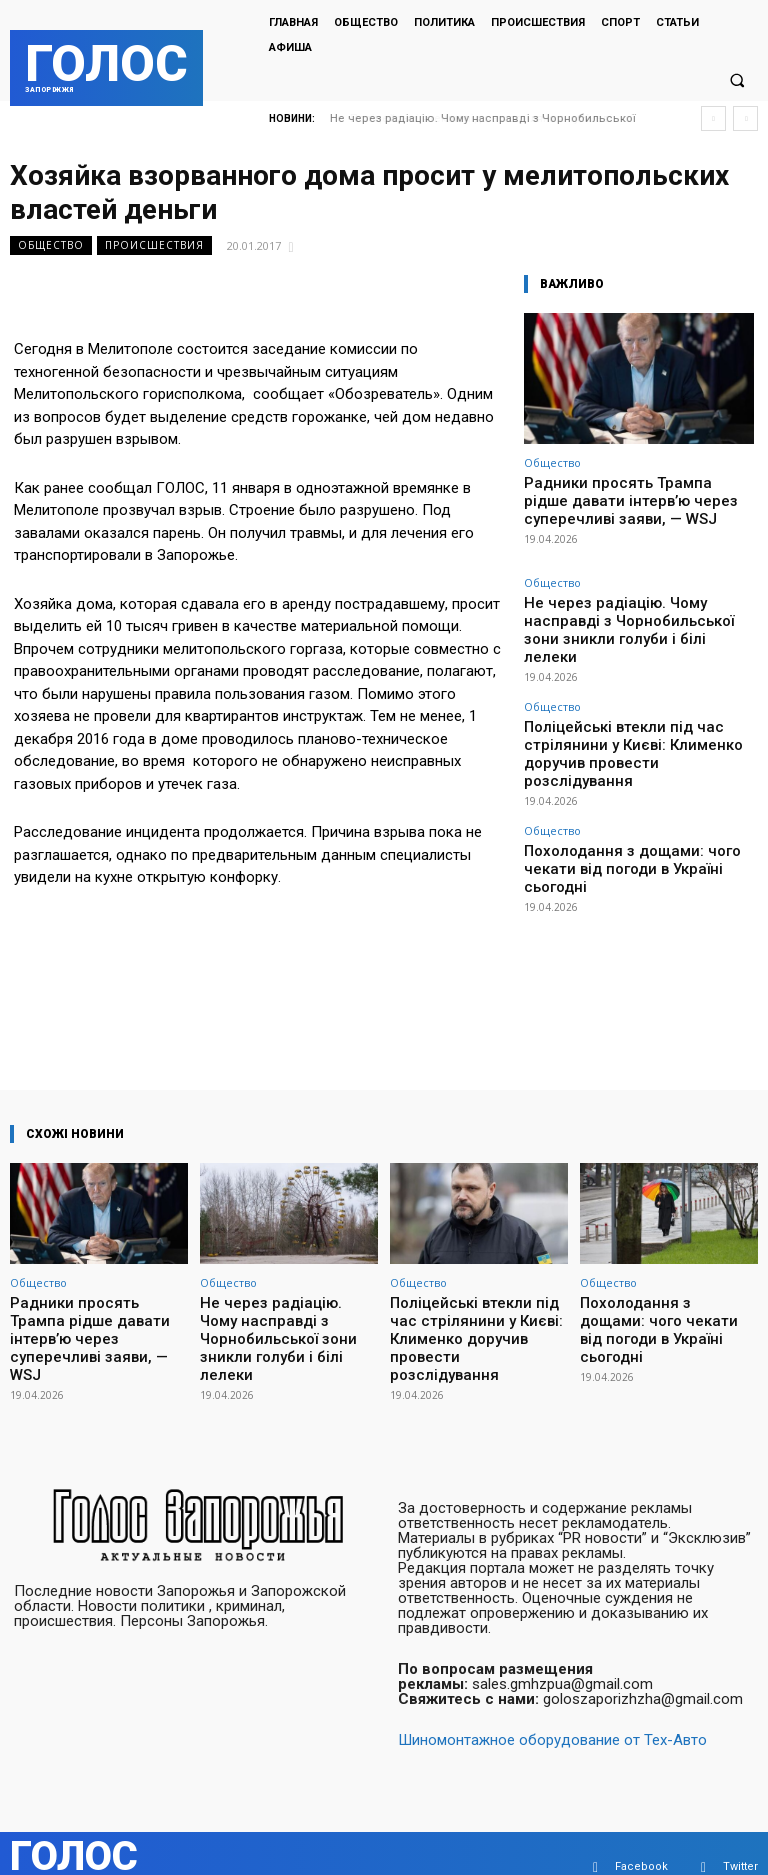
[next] (745, 118)
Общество (51, 245)
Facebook (641, 1839)
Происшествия (154, 245)
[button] (737, 81)
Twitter (740, 1839)
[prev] (713, 118)
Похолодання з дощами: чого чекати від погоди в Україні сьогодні (637, 783)
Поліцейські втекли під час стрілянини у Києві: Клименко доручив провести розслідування (635, 698)
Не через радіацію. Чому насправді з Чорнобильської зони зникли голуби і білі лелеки (629, 606)
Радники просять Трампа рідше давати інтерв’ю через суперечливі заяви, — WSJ (635, 497)
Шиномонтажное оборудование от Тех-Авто (552, 1713)
